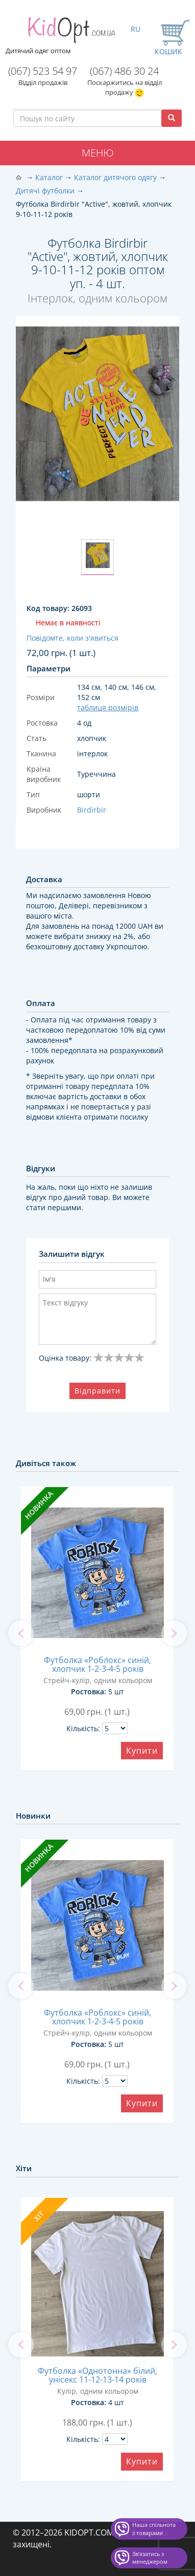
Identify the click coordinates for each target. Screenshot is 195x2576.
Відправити (97, 1390)
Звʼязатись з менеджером (149, 2558)
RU (135, 29)
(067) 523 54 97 (42, 71)
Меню (98, 153)
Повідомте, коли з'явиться (72, 638)
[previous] (21, 1633)
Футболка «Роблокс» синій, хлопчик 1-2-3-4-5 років (97, 1664)
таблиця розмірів (107, 707)
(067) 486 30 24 (124, 71)
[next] (174, 1633)
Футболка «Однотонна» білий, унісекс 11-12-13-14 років (97, 2375)
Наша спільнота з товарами (154, 2529)
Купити (142, 1750)
